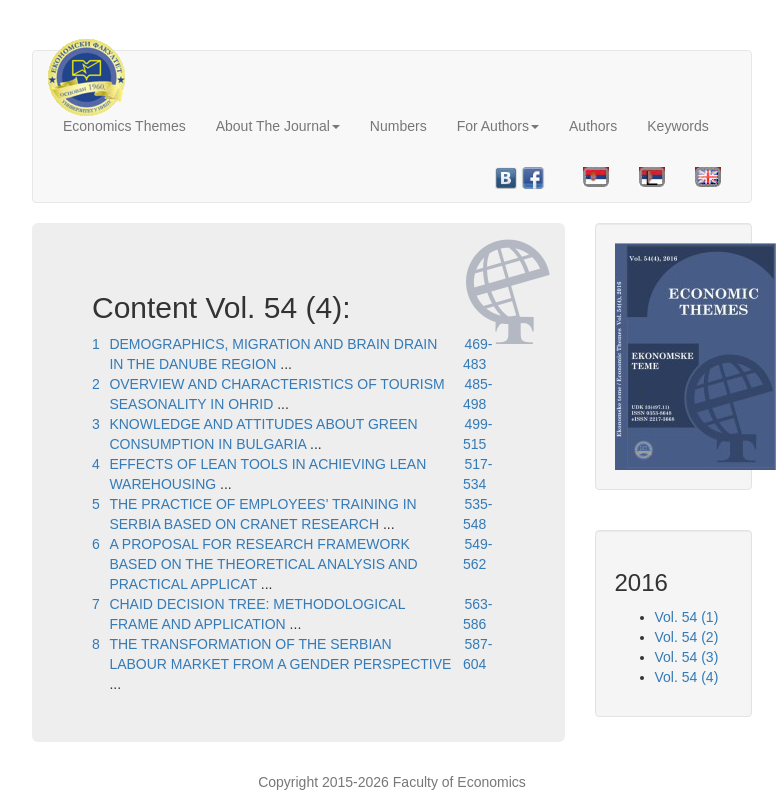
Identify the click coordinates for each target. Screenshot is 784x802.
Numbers (398, 126)
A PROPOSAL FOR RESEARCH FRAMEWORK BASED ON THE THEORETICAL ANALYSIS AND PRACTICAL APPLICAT (263, 564)
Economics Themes (124, 126)
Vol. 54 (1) (687, 617)
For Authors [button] (498, 126)
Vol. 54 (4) (687, 677)
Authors (593, 126)
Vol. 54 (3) (687, 657)
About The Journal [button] (278, 126)
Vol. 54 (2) (687, 637)
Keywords (677, 126)
